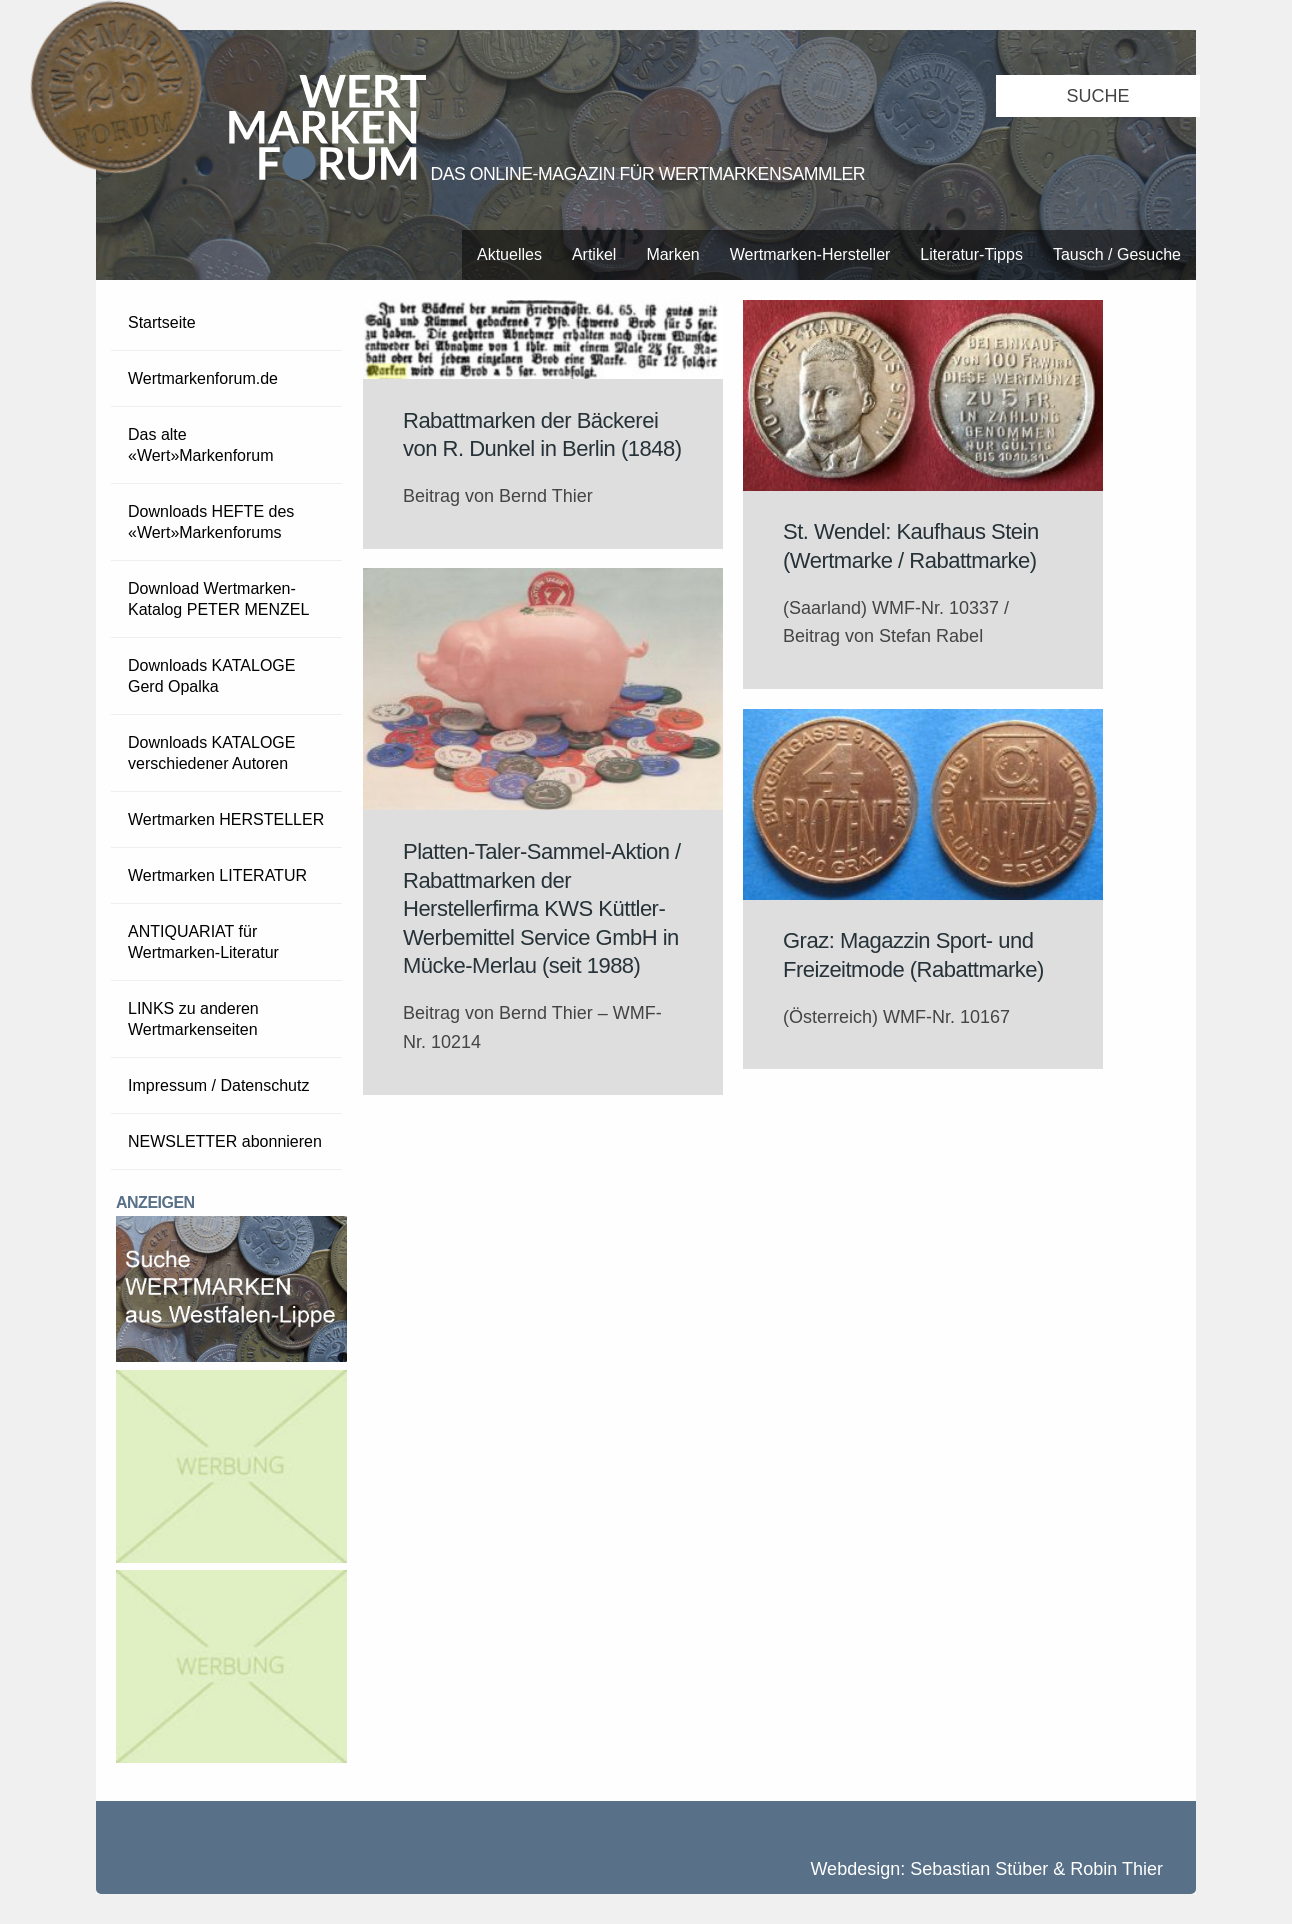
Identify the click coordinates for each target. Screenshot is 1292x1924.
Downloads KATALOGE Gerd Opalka (211, 676)
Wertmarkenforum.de (203, 378)
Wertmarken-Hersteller (810, 254)
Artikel (594, 254)
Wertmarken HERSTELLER (226, 819)
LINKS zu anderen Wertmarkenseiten (193, 1019)
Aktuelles (509, 254)
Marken (672, 254)
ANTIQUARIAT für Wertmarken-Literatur (203, 942)
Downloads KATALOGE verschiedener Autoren (211, 753)
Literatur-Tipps (971, 254)
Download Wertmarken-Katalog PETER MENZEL (218, 599)
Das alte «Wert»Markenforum (201, 445)
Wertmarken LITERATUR (217, 875)
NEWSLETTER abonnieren (225, 1141)
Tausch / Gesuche (1117, 254)
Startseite (162, 322)
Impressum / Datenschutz (218, 1085)
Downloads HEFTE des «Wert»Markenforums (211, 522)
